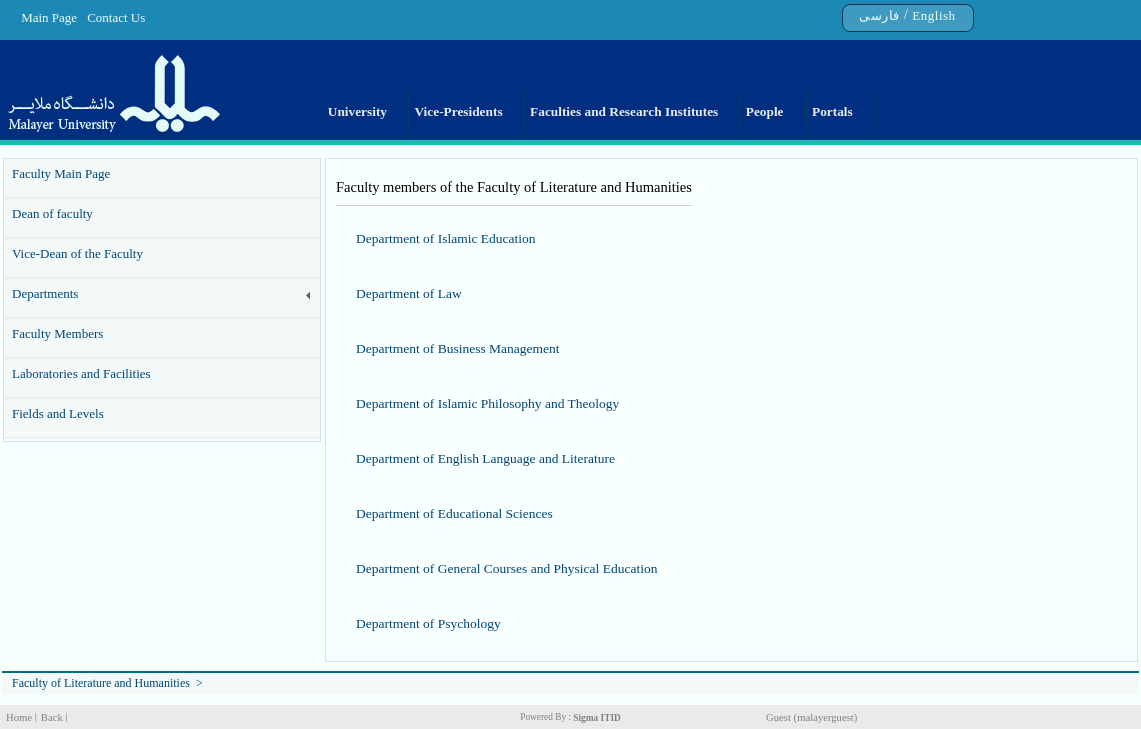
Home (19, 717)
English (933, 15)
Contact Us (116, 17)
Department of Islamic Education (446, 238)
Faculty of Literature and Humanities (101, 683)
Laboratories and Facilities (81, 373)
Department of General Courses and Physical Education (506, 568)
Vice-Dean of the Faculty (77, 253)
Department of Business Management (458, 348)
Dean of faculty (52, 213)
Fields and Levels (58, 413)
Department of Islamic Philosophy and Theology (487, 403)
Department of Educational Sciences (454, 513)
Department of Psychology (428, 623)
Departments (45, 293)
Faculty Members (57, 333)
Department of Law (409, 293)
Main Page (49, 17)
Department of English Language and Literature (485, 458)
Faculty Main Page (61, 173)
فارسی (879, 15)
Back (52, 717)
